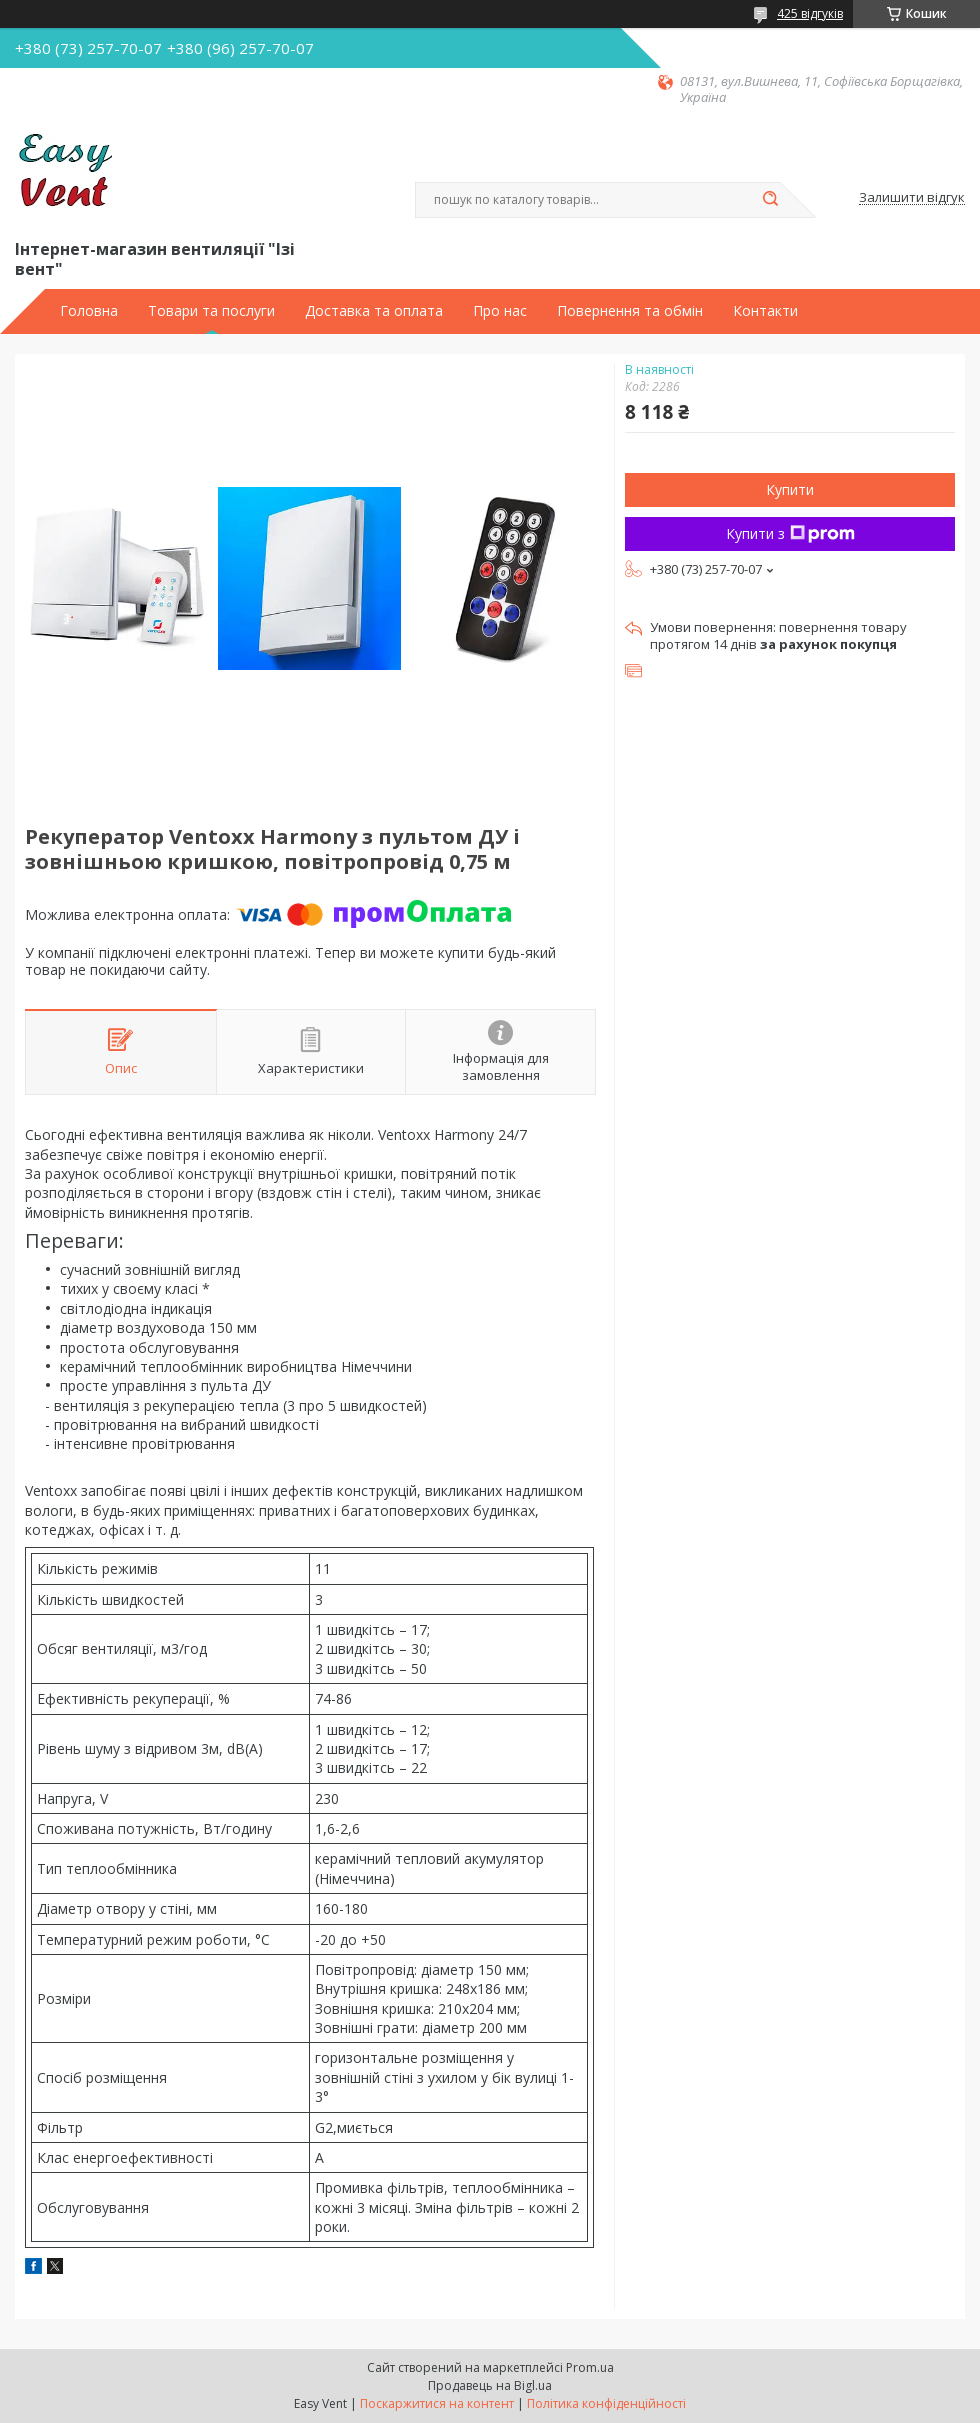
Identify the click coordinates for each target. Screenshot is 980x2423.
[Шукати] (770, 200)
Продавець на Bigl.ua (490, 2385)
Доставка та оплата (374, 311)
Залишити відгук (912, 198)
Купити (790, 489)
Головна (89, 311)
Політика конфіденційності (606, 2403)
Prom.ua (590, 2367)
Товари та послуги (211, 311)
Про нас (500, 311)
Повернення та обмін (630, 311)
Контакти (765, 311)
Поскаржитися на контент (437, 2403)
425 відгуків (810, 13)
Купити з (790, 533)
